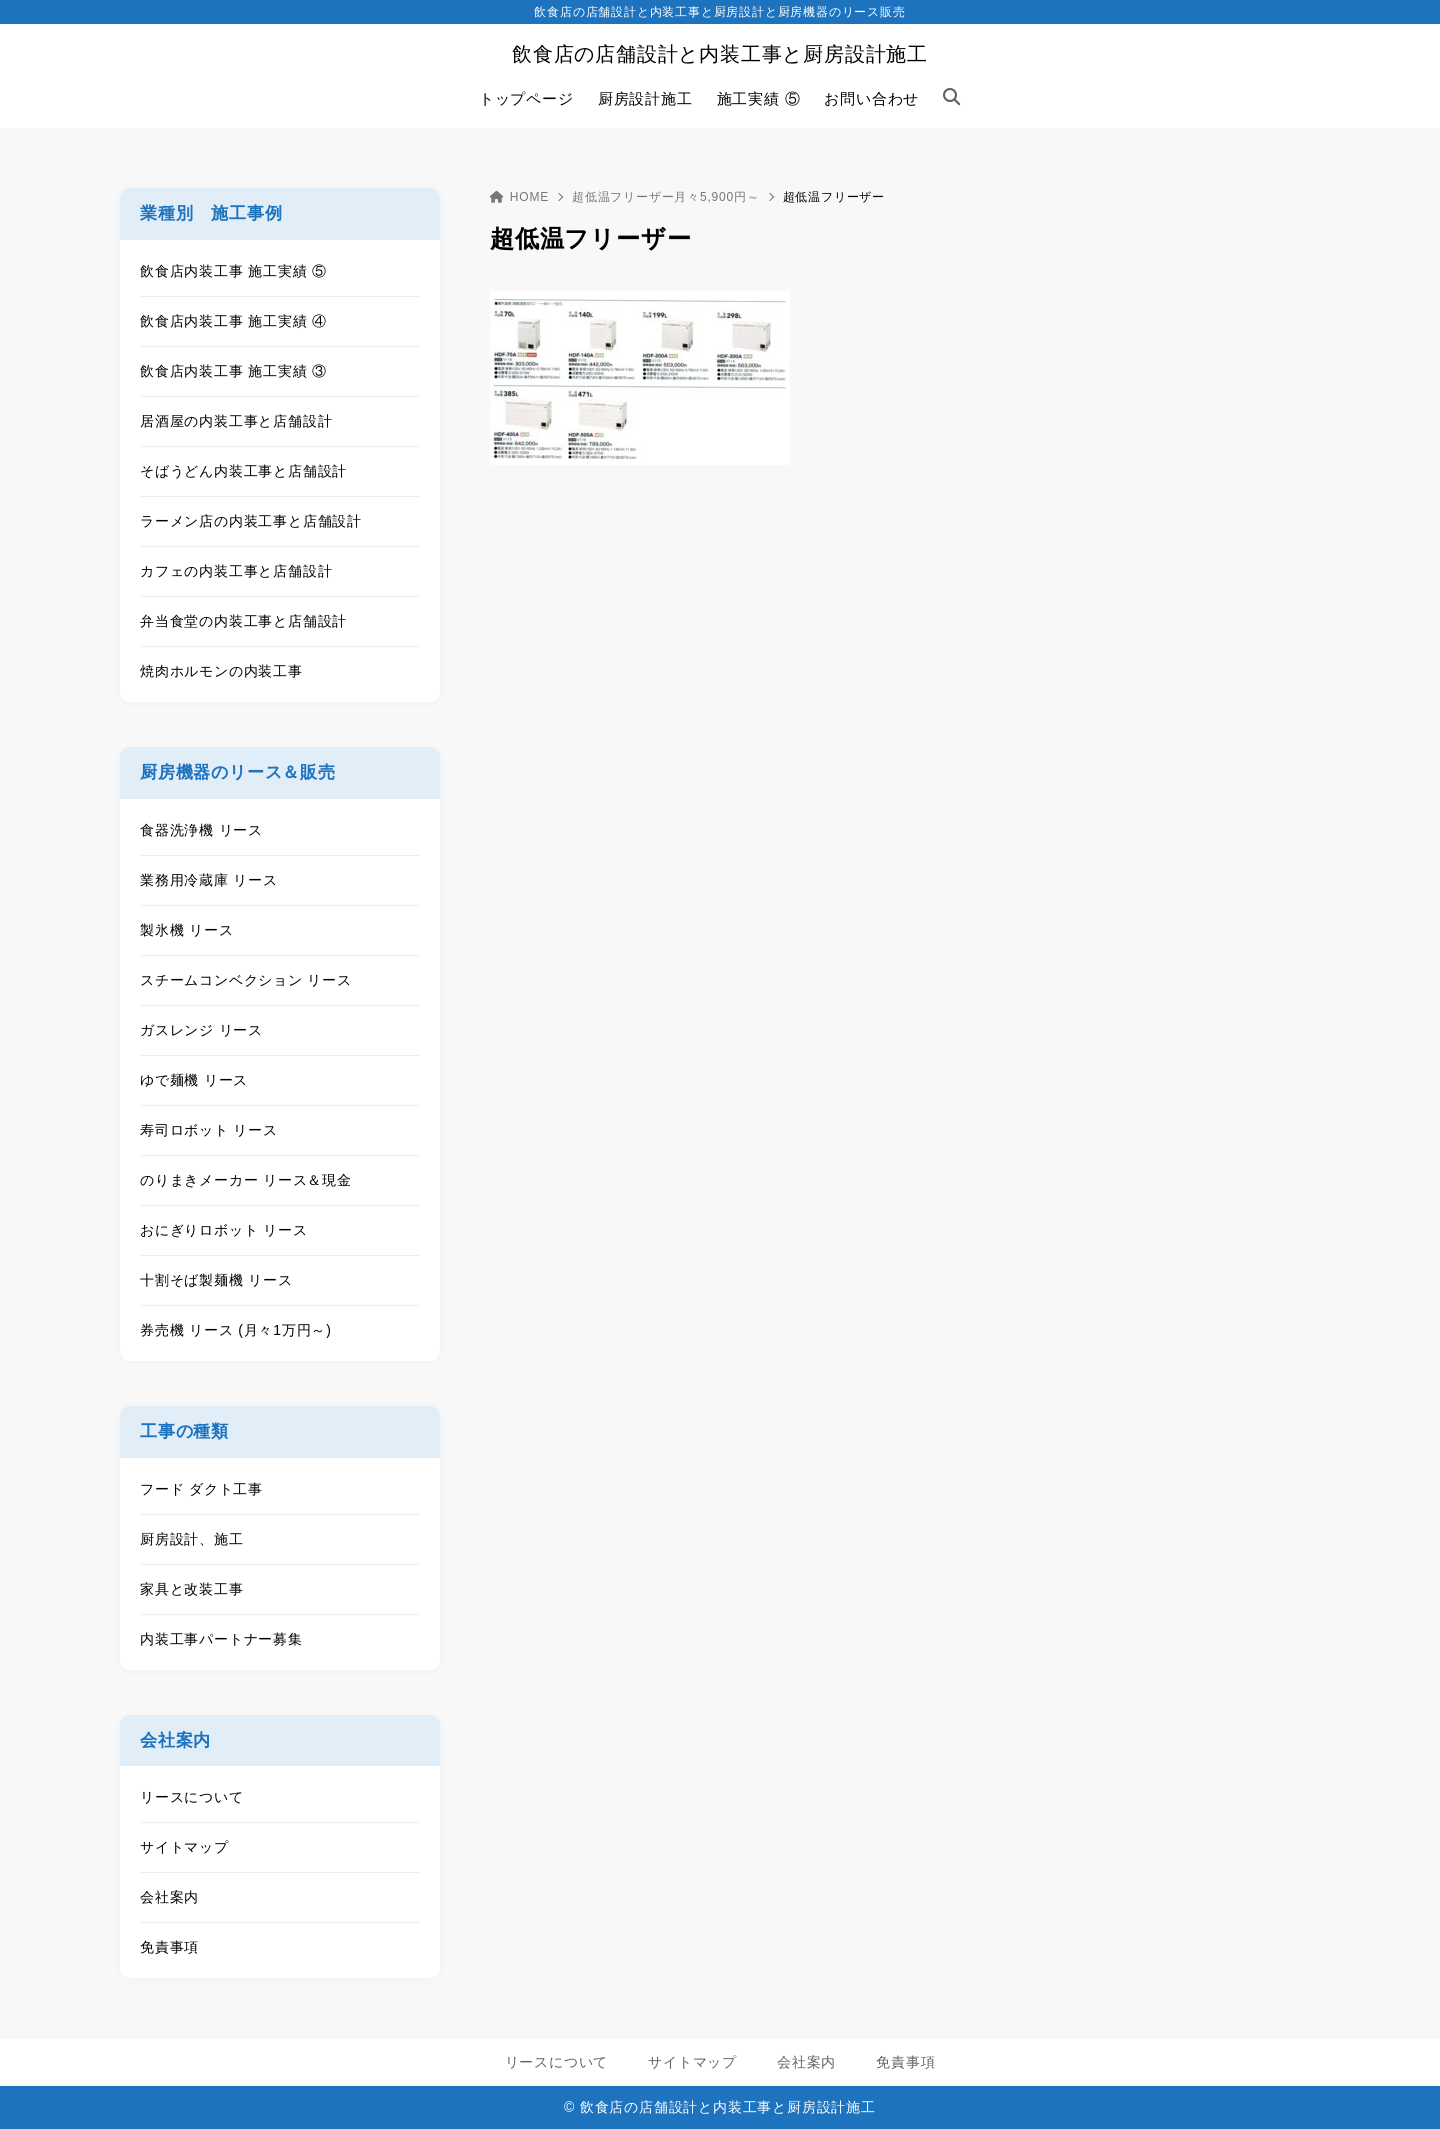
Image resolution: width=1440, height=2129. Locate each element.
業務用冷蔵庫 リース (209, 880)
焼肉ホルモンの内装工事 (221, 671)
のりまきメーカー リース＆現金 (246, 1180)
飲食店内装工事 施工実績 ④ (233, 321)
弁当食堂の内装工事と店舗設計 (243, 621)
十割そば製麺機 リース (216, 1280)
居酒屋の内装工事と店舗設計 (236, 421)
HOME (519, 197)
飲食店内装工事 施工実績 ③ (233, 371)
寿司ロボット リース (209, 1130)
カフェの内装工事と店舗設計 (236, 571)
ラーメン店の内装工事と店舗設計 (251, 521)
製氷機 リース (187, 930)
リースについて (192, 1797)
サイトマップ (184, 1847)
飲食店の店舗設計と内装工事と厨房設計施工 (720, 54)
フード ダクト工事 (201, 1489)
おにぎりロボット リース (224, 1230)
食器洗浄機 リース (201, 830)
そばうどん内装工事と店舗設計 (243, 471)
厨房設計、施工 (192, 1539)
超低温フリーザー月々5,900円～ (666, 197)
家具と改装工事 (192, 1589)
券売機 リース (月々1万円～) (236, 1330)
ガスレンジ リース (201, 1030)
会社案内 (169, 1897)
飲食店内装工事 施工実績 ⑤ (233, 271)
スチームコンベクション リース (246, 980)
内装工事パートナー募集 (221, 1639)
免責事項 (169, 1947)
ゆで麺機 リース (194, 1080)
